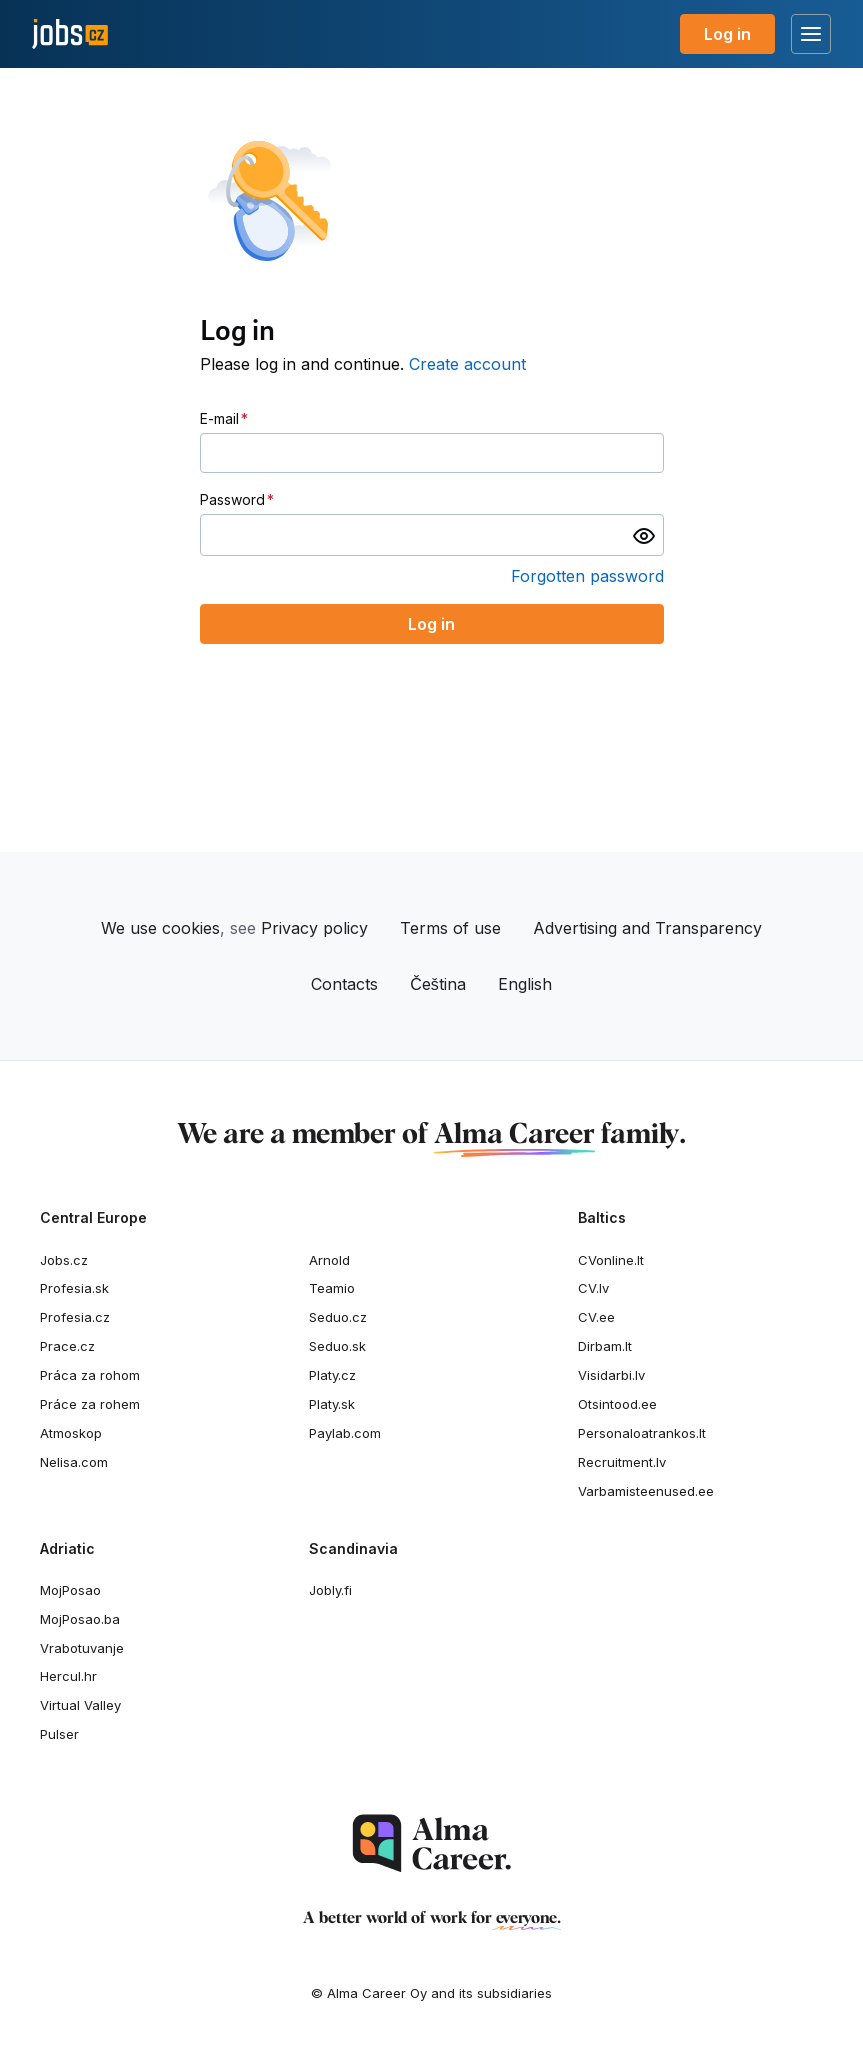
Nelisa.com (74, 1462)
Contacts (344, 984)
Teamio (332, 1288)
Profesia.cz (75, 1317)
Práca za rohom (90, 1375)
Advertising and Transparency (647, 928)
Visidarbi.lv (611, 1375)
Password (232, 499)
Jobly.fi (330, 1590)
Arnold (329, 1260)
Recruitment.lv (622, 1462)
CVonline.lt (611, 1260)
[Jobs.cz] (70, 34)
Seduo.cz (338, 1317)
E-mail (219, 418)
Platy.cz (332, 1375)
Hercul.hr (68, 1676)
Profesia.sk (74, 1288)
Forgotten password (587, 576)
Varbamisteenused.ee (646, 1491)
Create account (467, 364)
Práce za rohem (90, 1404)
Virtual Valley (80, 1705)
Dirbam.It (605, 1346)
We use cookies (160, 928)
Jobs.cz (64, 1260)
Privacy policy (314, 928)
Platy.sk (332, 1404)
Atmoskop (71, 1433)
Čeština (438, 984)
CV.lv (593, 1288)
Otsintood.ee (617, 1404)
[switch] (644, 535)
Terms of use (450, 928)
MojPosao (70, 1590)
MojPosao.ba (80, 1619)
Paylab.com (345, 1433)
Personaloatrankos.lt (642, 1433)
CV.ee (596, 1317)
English (525, 984)
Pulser (59, 1734)
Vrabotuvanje (82, 1648)
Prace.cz (67, 1346)
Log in (727, 34)
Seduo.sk (337, 1346)
